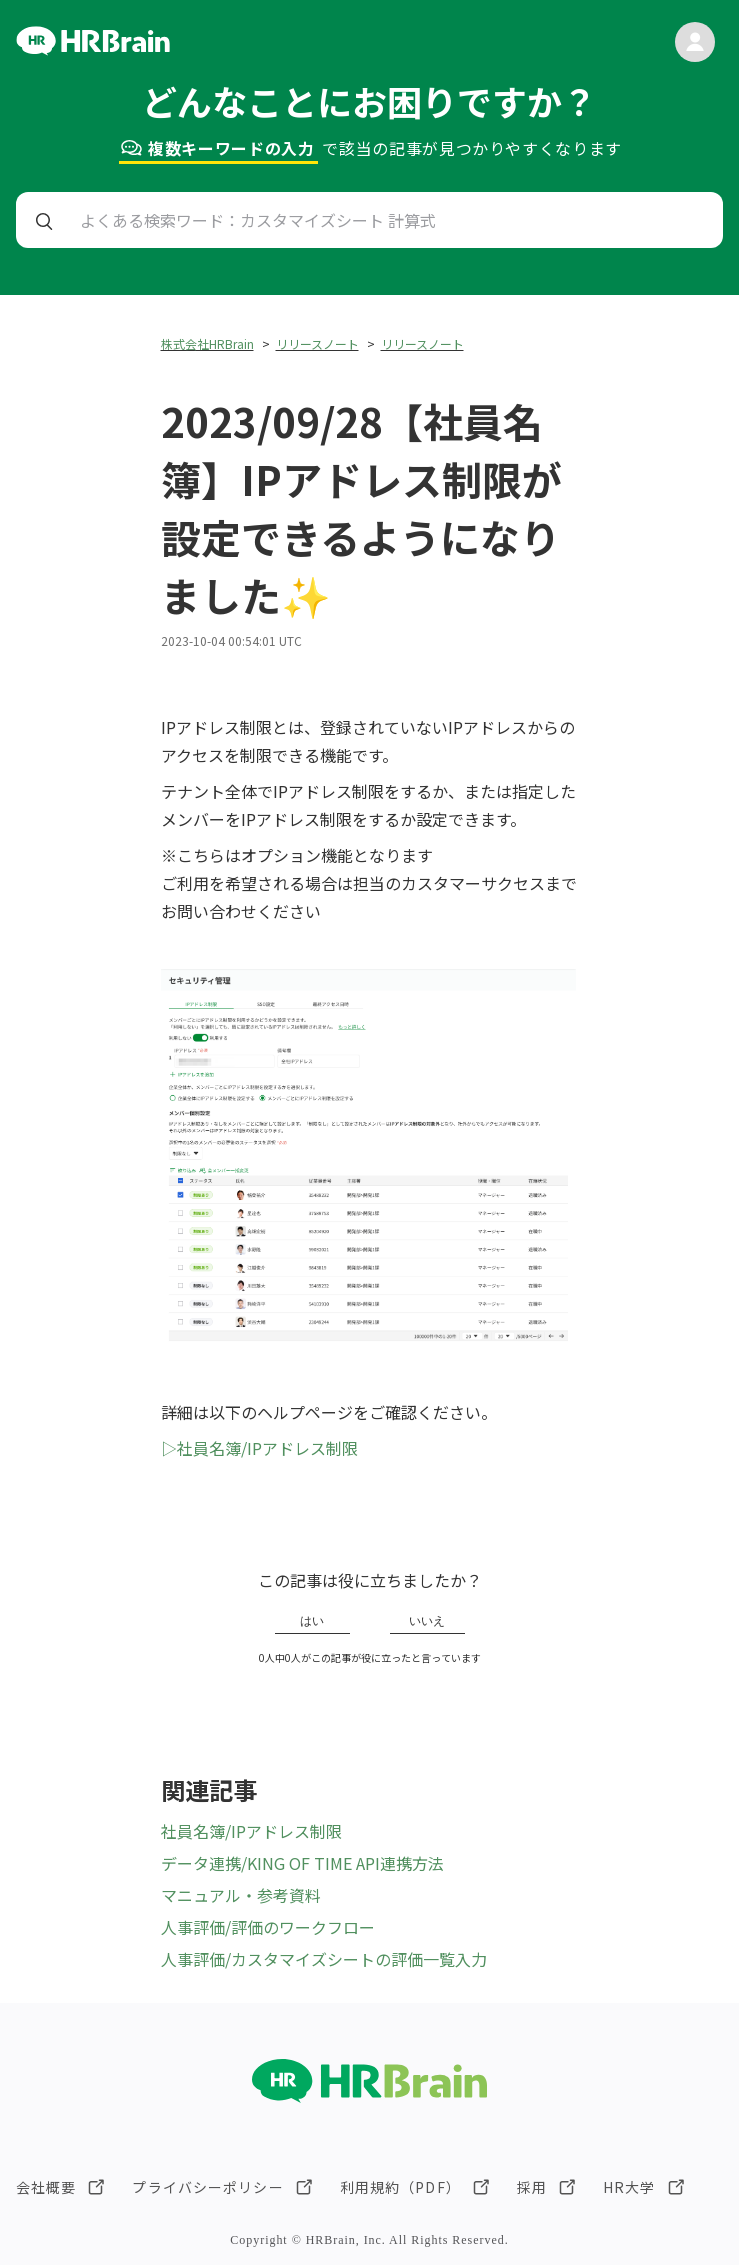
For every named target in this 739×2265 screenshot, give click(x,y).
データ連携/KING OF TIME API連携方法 (302, 1863)
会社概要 (46, 2187)
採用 (532, 2187)
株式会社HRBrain (207, 343)
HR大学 (629, 2187)
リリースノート (317, 343)
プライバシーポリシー (207, 2187)
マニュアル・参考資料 (241, 1895)
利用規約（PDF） (400, 2187)
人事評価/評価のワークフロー (268, 1927)
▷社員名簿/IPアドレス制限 (259, 1448)
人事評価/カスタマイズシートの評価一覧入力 (324, 1959)
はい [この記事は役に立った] (312, 1621)
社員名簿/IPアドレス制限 (251, 1831)
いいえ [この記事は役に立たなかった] (427, 1621)
